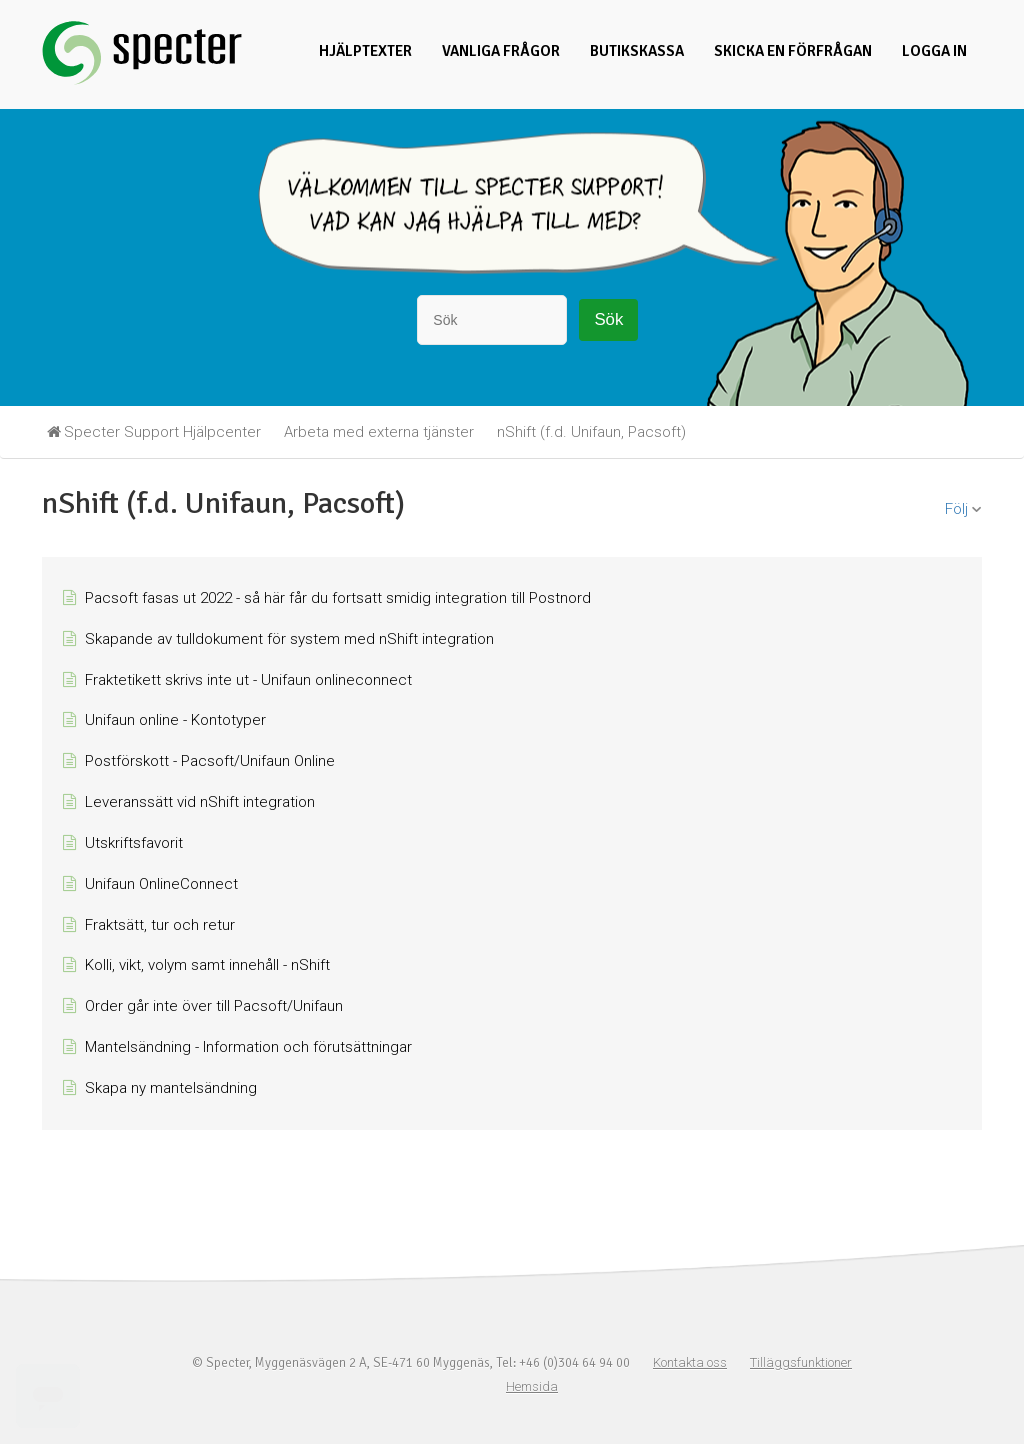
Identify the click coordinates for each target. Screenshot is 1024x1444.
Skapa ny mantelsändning (171, 1088)
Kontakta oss (690, 1362)
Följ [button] (956, 509)
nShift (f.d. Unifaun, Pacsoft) (591, 432)
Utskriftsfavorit (134, 843)
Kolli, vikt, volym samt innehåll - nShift (207, 965)
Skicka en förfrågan (793, 51)
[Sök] (492, 320)
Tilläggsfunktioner (801, 1362)
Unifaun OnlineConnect (161, 884)
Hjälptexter (365, 51)
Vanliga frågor (501, 51)
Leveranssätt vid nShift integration (200, 802)
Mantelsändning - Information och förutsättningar (248, 1047)
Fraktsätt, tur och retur (160, 925)
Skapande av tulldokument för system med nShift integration (289, 639)
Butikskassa (637, 51)
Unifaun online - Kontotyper (175, 720)
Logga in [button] (934, 51)
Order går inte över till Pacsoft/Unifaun (214, 1006)
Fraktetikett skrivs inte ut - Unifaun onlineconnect (248, 680)
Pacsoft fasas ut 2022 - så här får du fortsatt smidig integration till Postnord (338, 598)
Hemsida (532, 1386)
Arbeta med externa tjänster (379, 432)
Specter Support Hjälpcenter (162, 432)
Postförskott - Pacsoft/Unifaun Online (210, 761)
